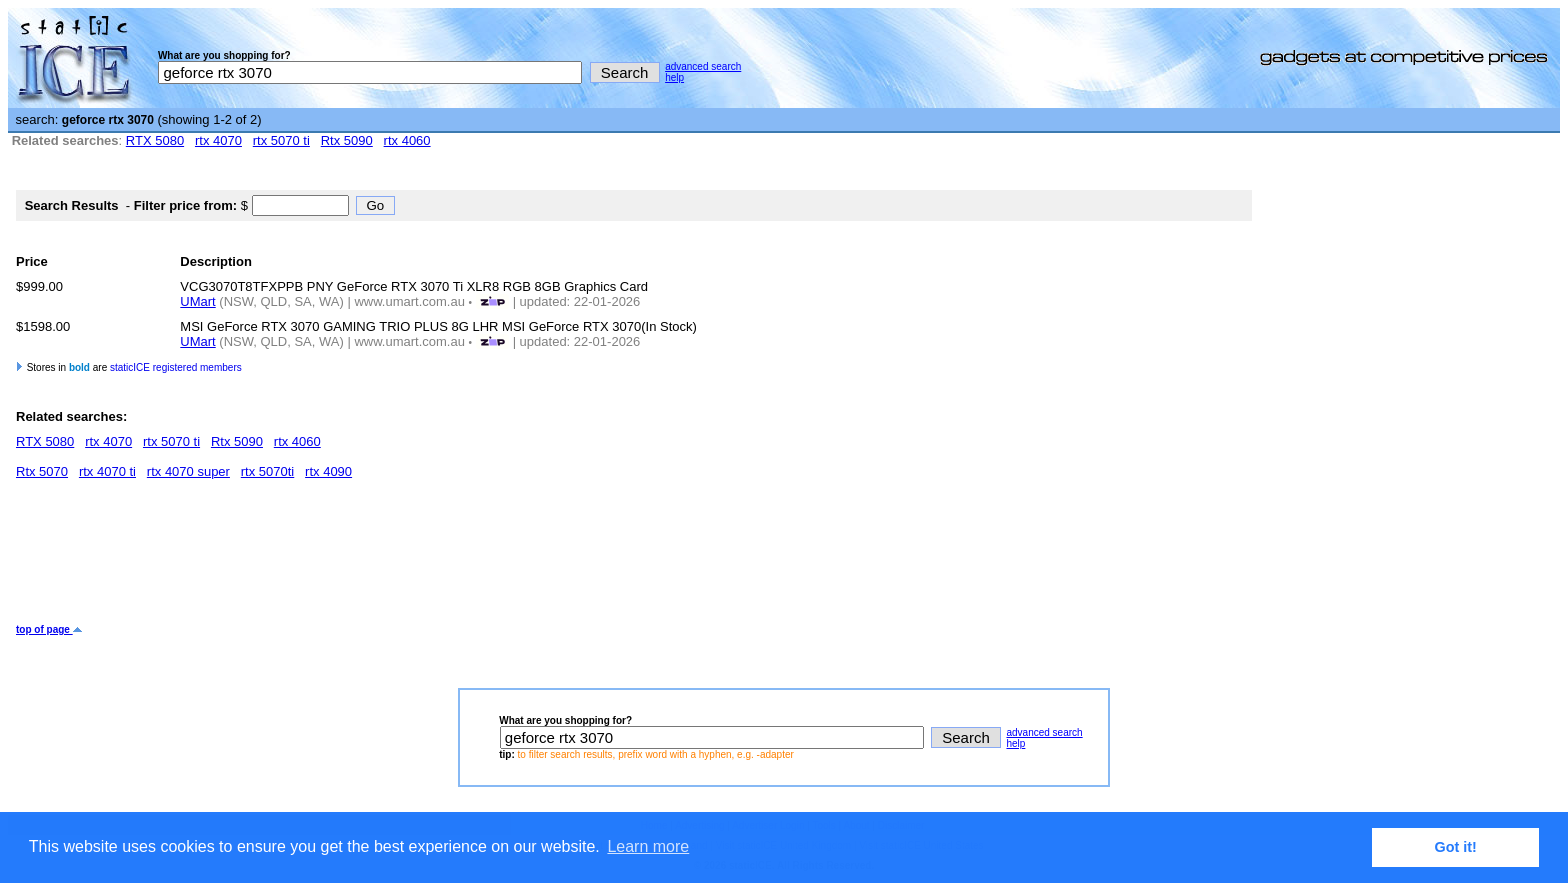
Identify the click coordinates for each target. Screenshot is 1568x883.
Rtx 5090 (347, 140)
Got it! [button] (1456, 847)
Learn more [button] (648, 846)
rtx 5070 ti (281, 140)
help (674, 77)
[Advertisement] (380, 559)
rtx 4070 (218, 140)
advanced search (703, 66)
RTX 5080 (155, 140)
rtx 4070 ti (107, 471)
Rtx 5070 (42, 471)
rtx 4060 (407, 140)
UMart (197, 301)
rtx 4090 (328, 471)
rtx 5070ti (267, 471)
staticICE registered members (176, 367)
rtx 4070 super (188, 471)
